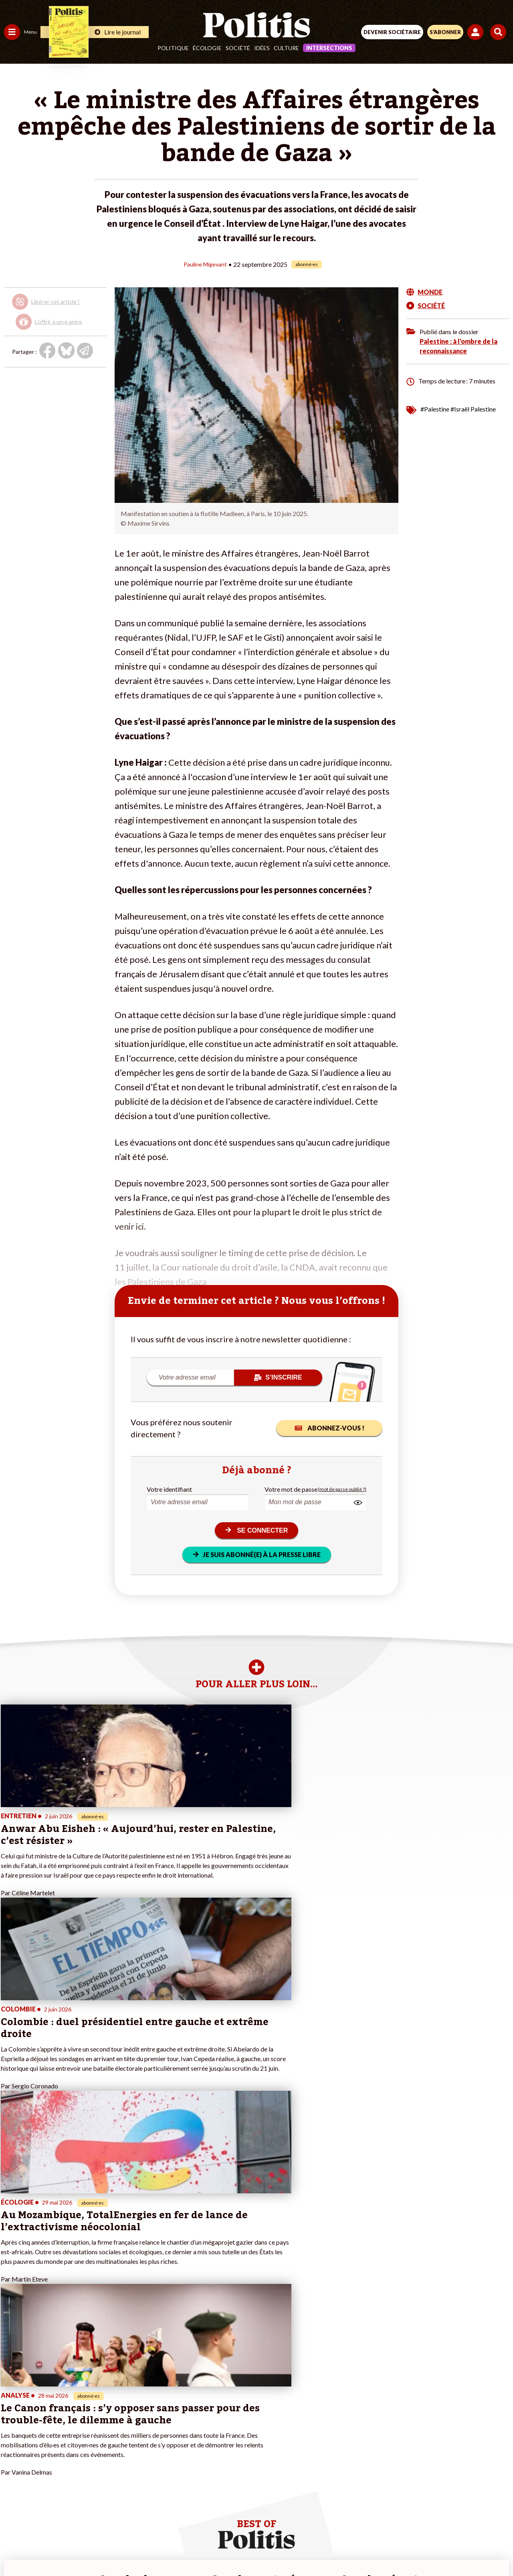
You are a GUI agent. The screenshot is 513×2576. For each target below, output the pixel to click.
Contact (90, 2520)
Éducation (46, 2404)
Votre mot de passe (291, 1489)
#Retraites (144, 2413)
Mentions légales (135, 2520)
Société (238, 47)
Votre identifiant (169, 1489)
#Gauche (142, 2404)
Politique (173, 47)
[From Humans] (252, 2548)
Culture (286, 47)
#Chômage (144, 2421)
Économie (46, 2396)
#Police (140, 2396)
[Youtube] (202, 2548)
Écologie (207, 47)
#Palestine (434, 408)
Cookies (416, 2520)
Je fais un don (85, 2396)
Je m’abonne (83, 2413)
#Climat (140, 2387)
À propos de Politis (91, 2438)
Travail (42, 2387)
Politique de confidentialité (322, 2520)
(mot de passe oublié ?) (342, 1489)
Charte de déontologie (200, 2520)
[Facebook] (151, 2548)
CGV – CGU (258, 2520)
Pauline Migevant (205, 264)
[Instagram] (227, 2548)
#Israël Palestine (473, 408)
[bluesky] (176, 2548)
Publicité (382, 2520)
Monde (13, 2438)
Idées (262, 47)
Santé (41, 2413)
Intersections (329, 47)
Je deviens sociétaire (94, 2404)
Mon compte (83, 2446)
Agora (11, 2387)
